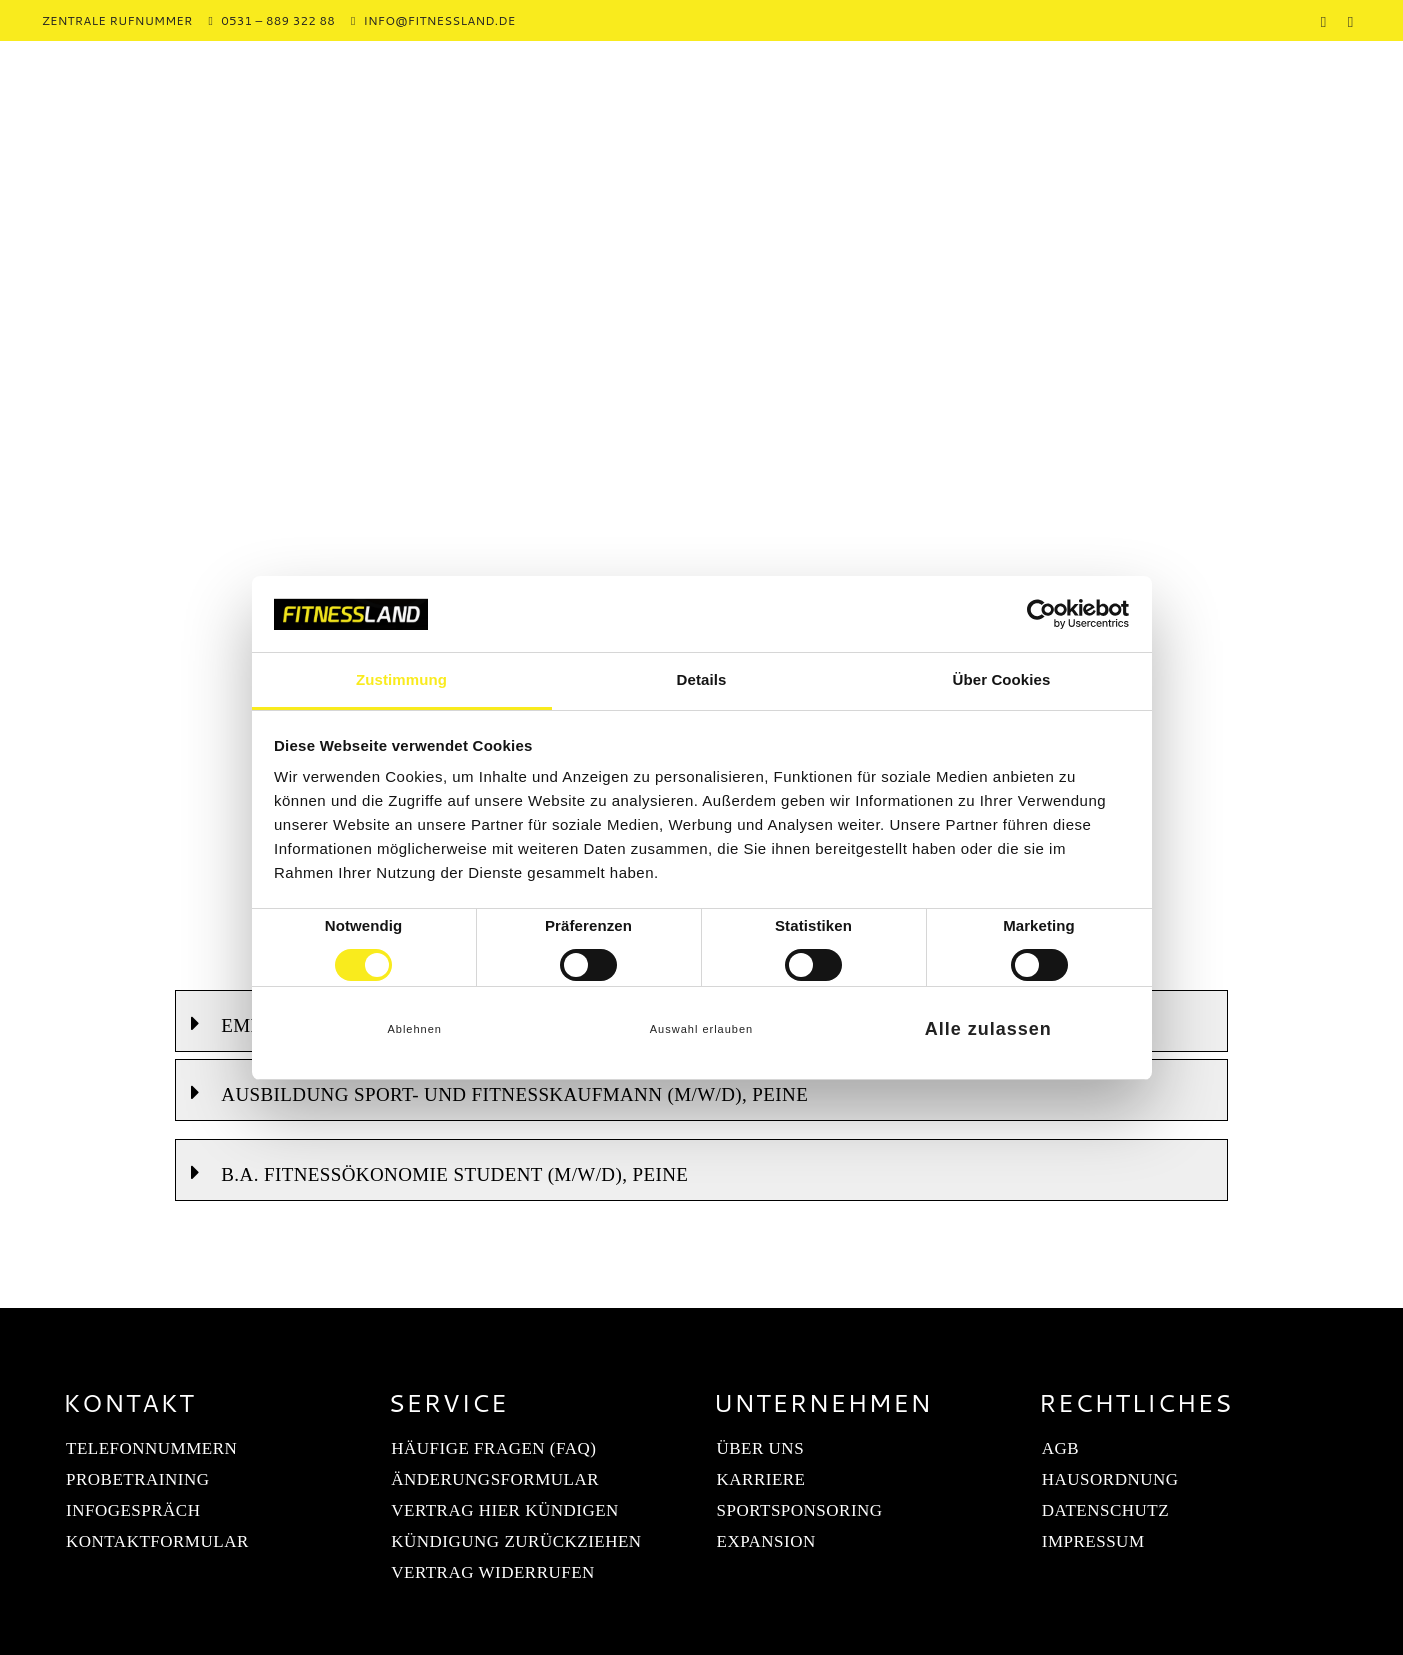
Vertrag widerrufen (493, 1572)
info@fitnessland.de (440, 20)
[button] (701, 1090)
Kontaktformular (157, 1541)
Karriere (761, 1479)
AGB (1060, 1448)
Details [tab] (702, 679)
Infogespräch (133, 1510)
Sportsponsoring (800, 1510)
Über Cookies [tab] (1002, 679)
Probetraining (137, 1479)
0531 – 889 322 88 (278, 20)
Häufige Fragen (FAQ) (493, 1448)
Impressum (1093, 1541)
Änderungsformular (495, 1479)
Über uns (761, 1448)
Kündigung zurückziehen (516, 1541)
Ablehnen (414, 1029)
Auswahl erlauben (701, 1029)
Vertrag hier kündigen (505, 1510)
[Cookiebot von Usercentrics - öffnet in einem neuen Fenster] (1041, 614)
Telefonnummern (151, 1448)
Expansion (766, 1541)
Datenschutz (1105, 1510)
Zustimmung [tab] (401, 679)
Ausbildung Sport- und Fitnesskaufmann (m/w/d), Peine (514, 1094)
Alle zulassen (988, 1029)
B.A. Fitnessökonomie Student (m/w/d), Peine (454, 1174)
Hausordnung (1110, 1479)
